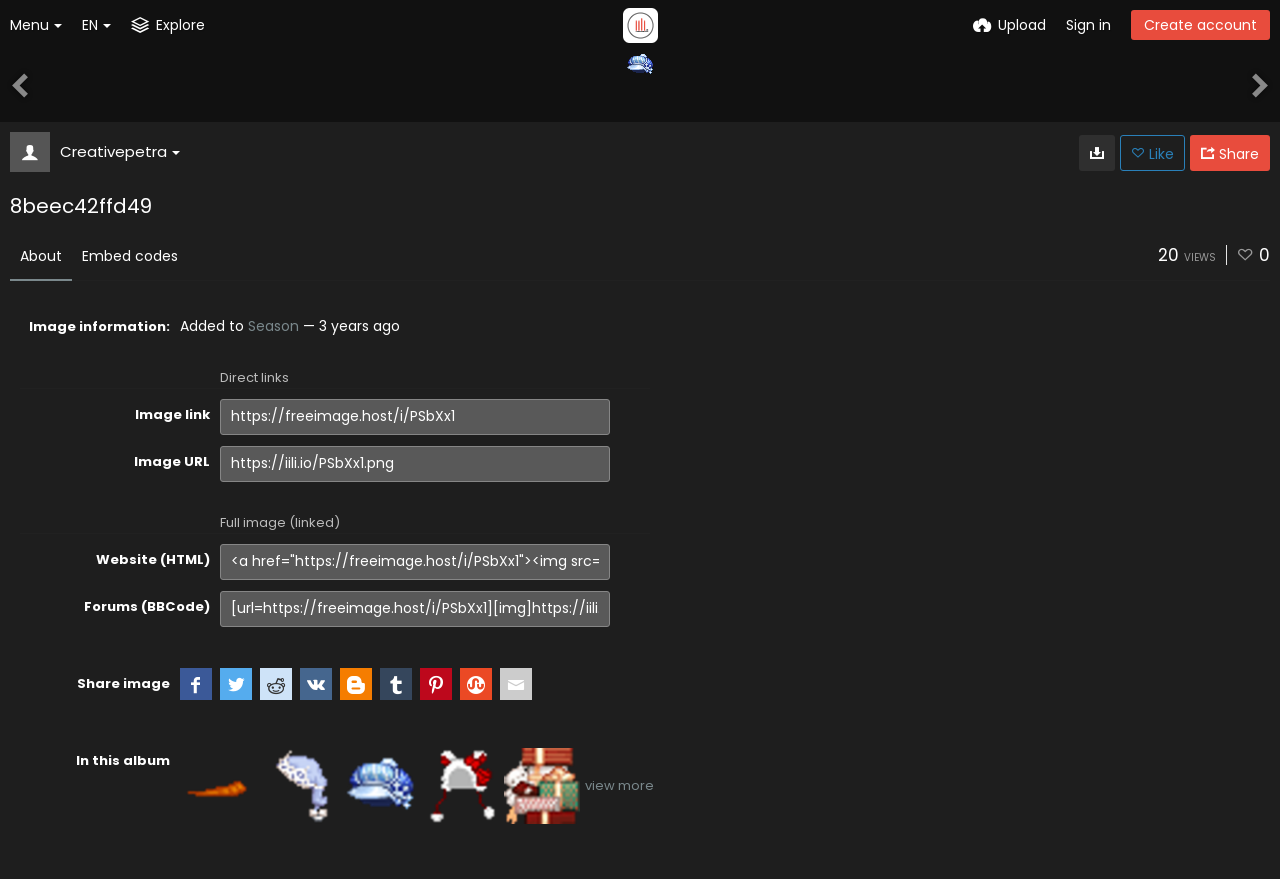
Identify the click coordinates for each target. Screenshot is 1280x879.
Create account (1200, 25)
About (41, 256)
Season (273, 326)
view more (619, 785)
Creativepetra (120, 151)
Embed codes (130, 256)
